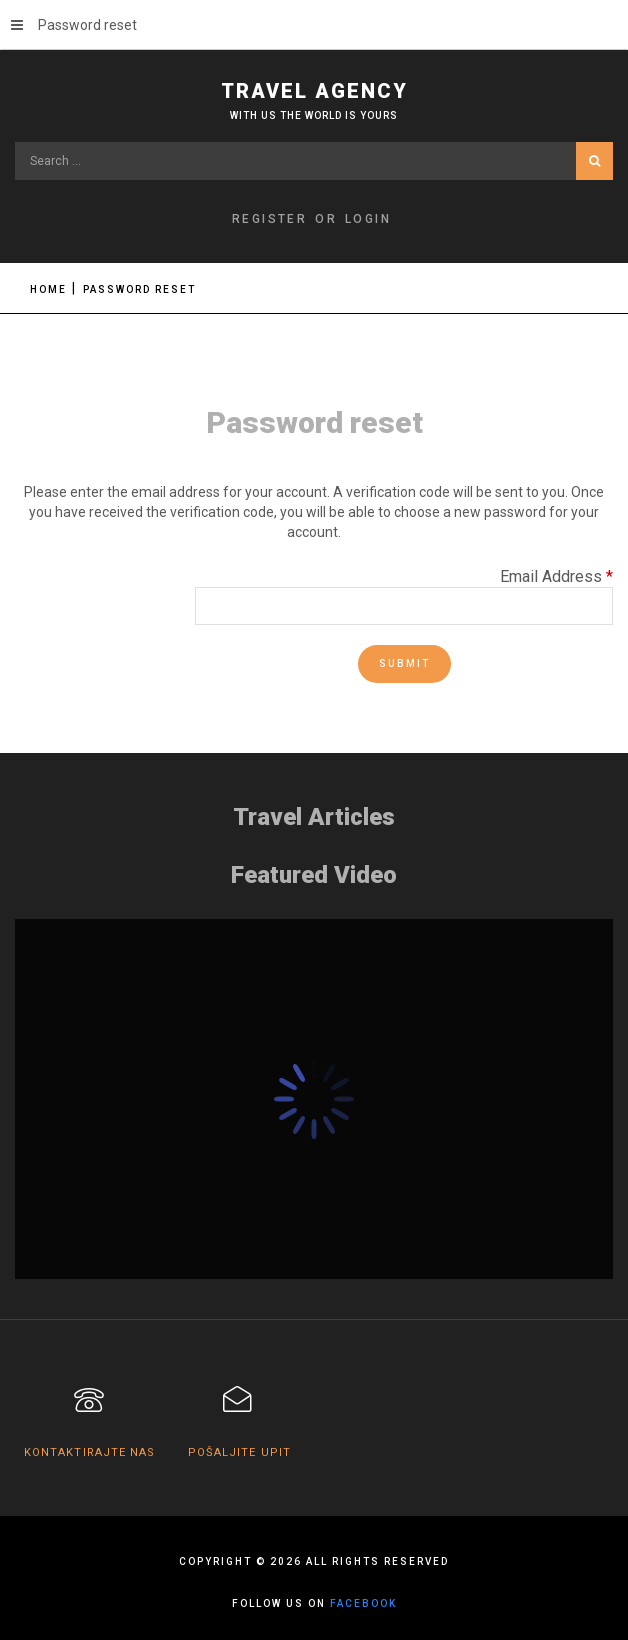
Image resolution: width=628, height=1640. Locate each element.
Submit (404, 663)
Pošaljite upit (239, 1452)
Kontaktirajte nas (90, 1452)
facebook (363, 1603)
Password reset (74, 25)
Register (269, 219)
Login (368, 219)
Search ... (15, 142)
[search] (314, 161)
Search (594, 161)
